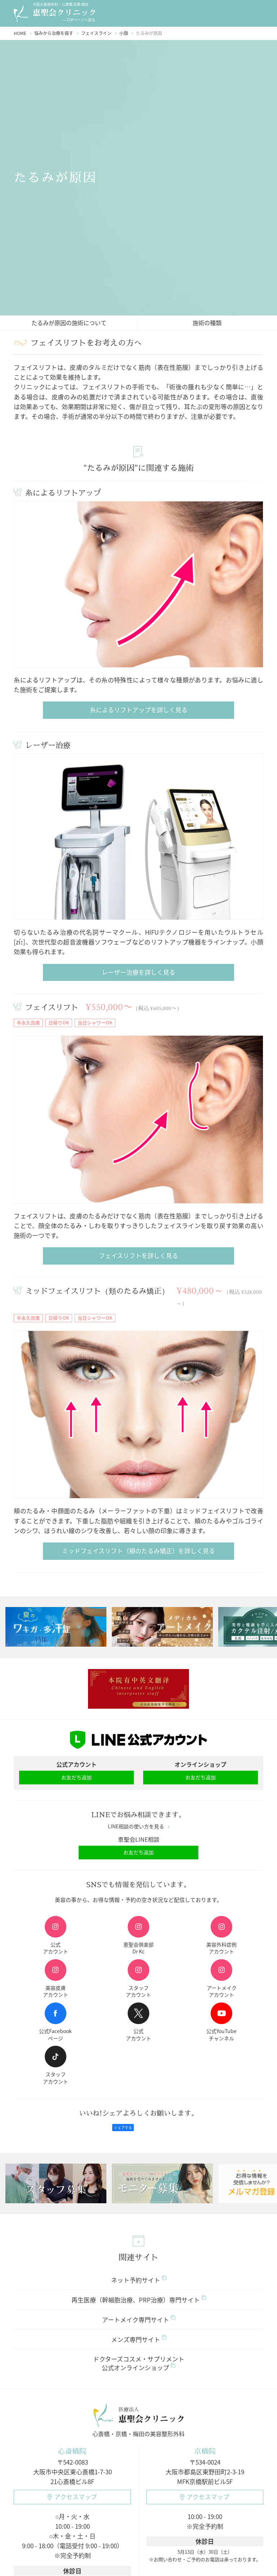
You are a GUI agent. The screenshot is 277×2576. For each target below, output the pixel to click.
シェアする (123, 2127)
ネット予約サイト (138, 2280)
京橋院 (205, 2451)
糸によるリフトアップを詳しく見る (139, 709)
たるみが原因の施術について (69, 322)
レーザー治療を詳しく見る (138, 972)
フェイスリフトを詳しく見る (138, 1255)
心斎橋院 (72, 2451)
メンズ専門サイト (138, 2339)
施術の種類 (207, 322)
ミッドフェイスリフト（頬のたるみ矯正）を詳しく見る (138, 1550)
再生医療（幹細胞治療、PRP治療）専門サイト (138, 2300)
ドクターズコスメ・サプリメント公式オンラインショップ (138, 2363)
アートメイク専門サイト (138, 2319)
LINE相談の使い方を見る (139, 1826)
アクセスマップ (72, 2497)
